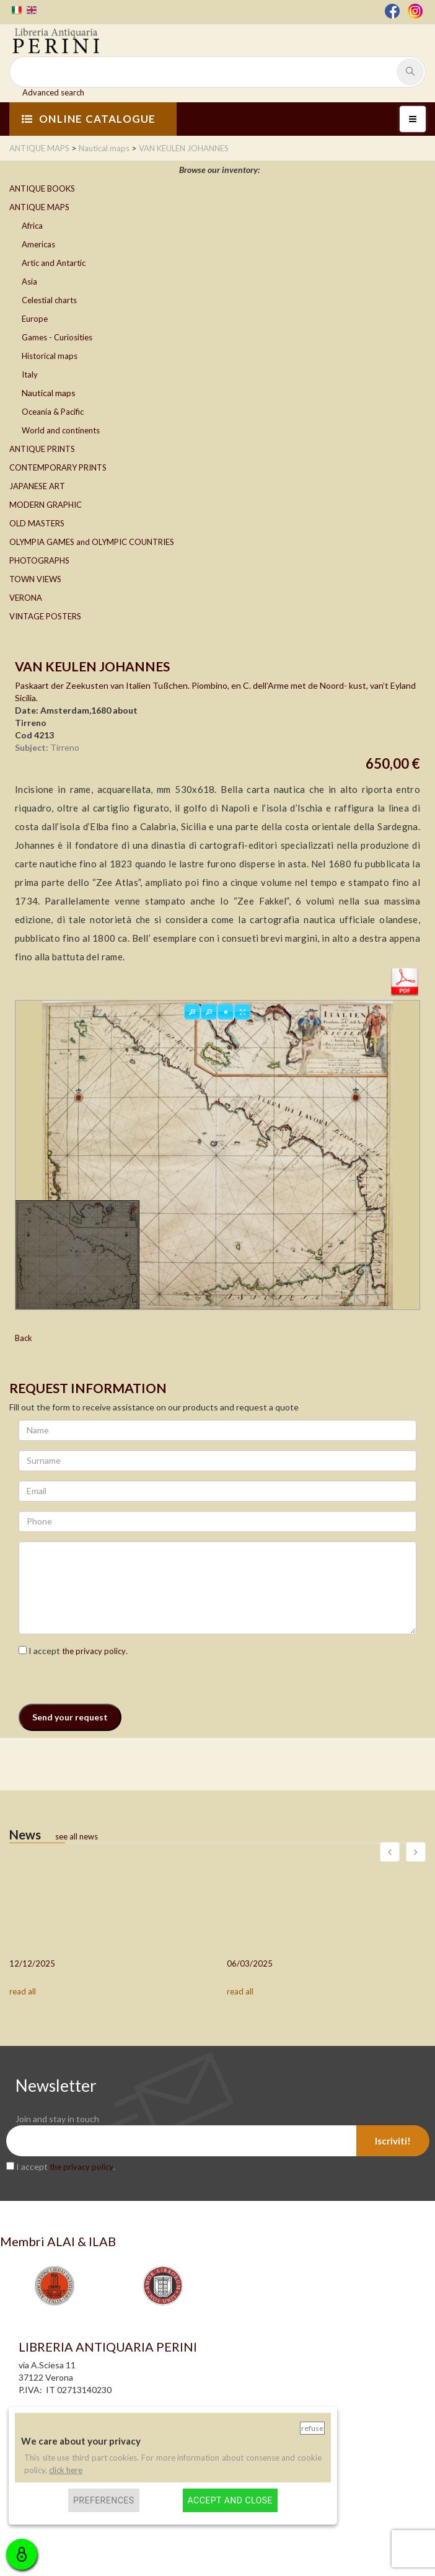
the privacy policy (94, 1651)
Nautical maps (49, 392)
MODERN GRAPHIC (45, 505)
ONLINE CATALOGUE (89, 118)
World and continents (61, 430)
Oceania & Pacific (53, 412)
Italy (30, 374)
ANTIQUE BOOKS (42, 188)
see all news (76, 1836)
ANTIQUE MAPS (39, 207)
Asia (29, 281)
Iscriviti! (393, 2140)
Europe (35, 319)
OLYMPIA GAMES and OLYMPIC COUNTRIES (91, 542)
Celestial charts (49, 300)
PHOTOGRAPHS (39, 560)
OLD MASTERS (36, 523)
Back (23, 1338)
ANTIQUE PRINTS (42, 449)
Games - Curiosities (57, 337)
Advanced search (53, 92)
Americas (38, 244)
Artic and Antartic (54, 263)
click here (65, 2470)
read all (22, 1991)
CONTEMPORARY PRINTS (58, 467)
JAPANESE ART (37, 486)
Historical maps (49, 356)
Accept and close (230, 2500)
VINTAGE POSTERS (45, 616)
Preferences (103, 2500)
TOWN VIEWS (35, 579)
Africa (32, 226)
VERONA (25, 598)
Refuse (312, 2428)
